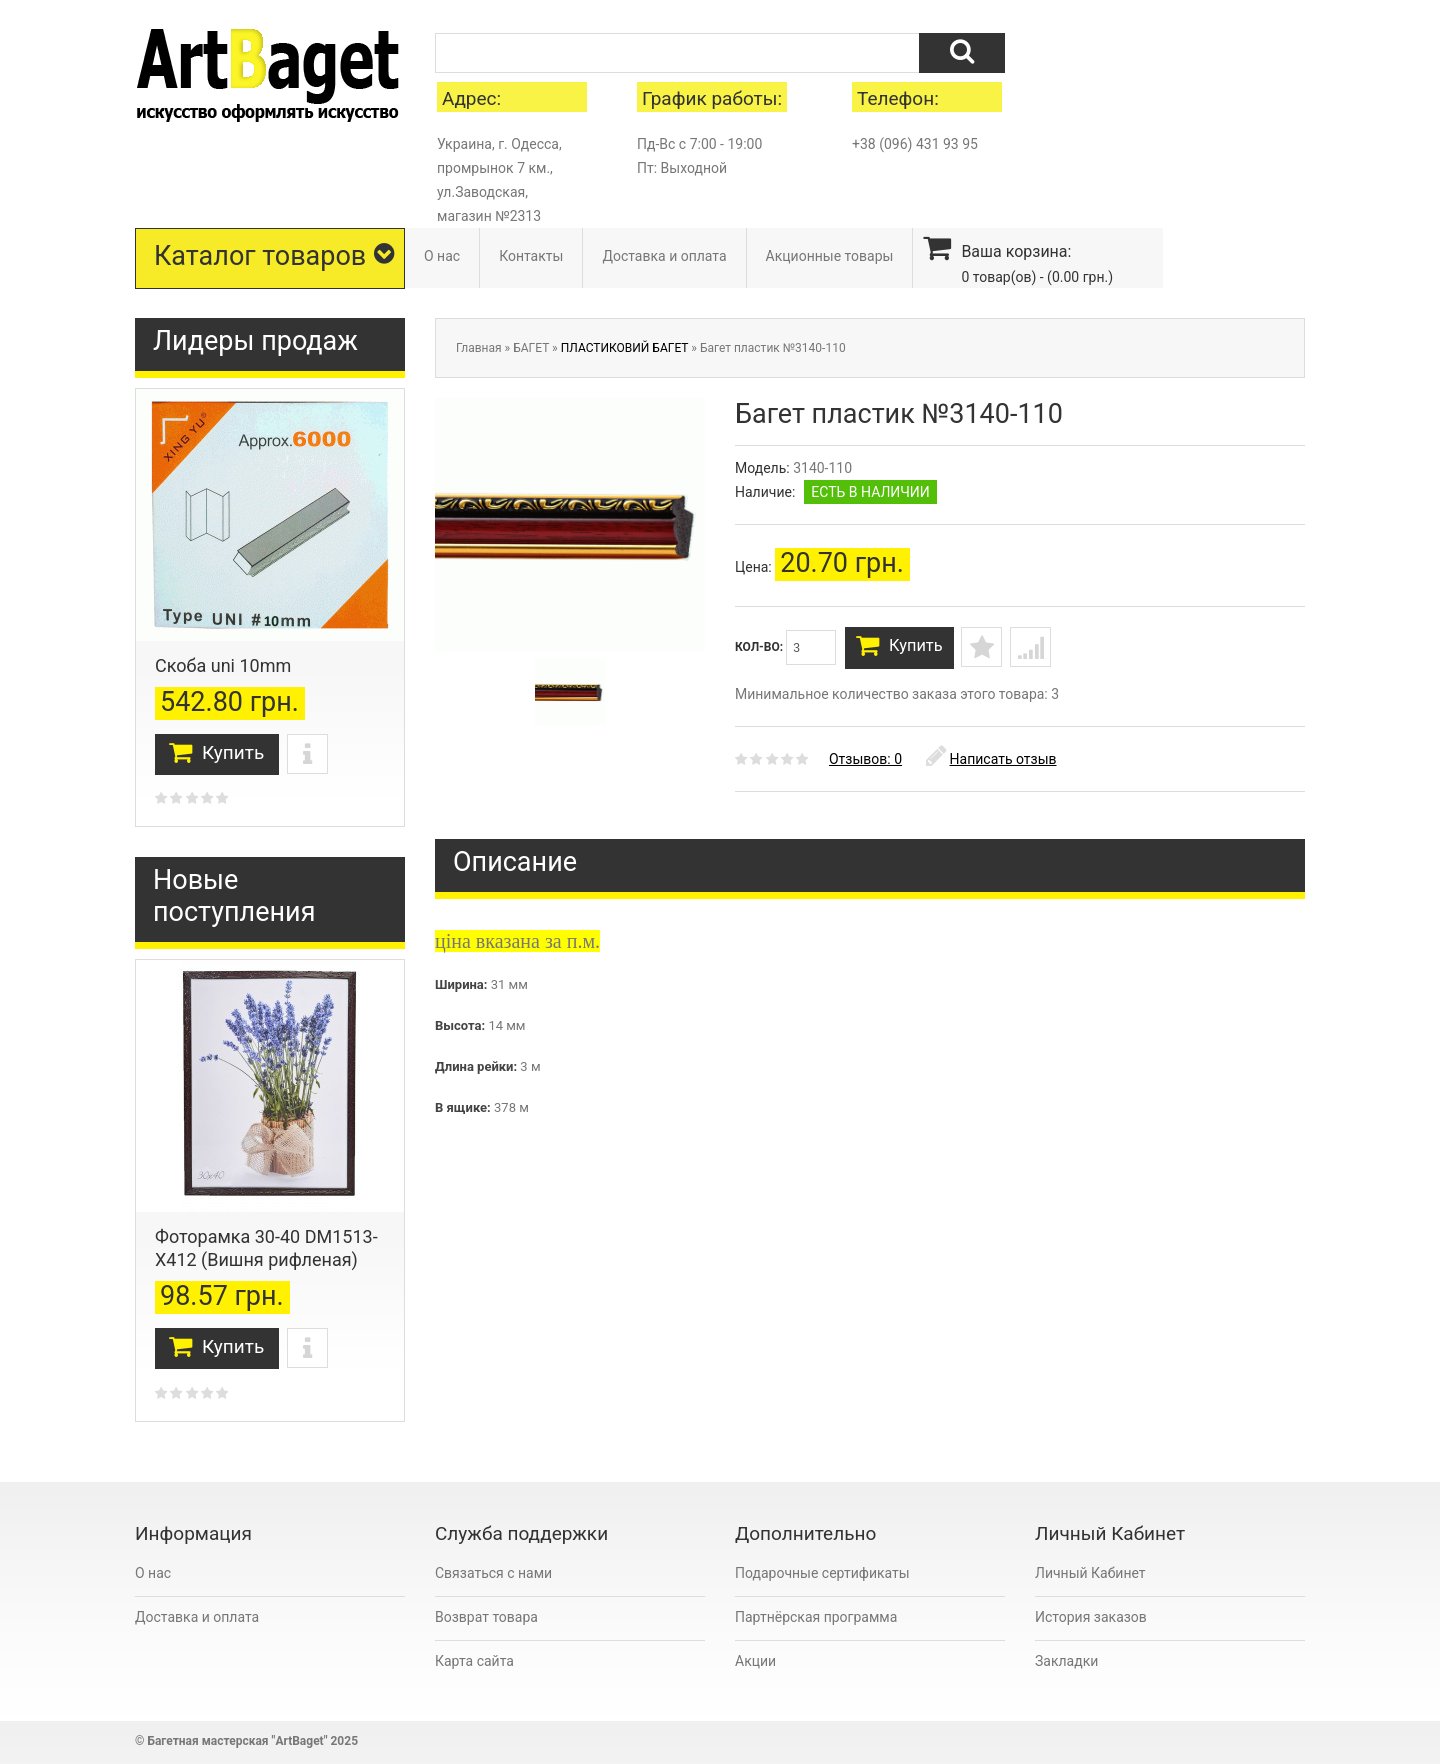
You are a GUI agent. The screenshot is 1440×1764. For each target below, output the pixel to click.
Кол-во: (785, 647)
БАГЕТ (531, 348)
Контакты (531, 256)
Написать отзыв (991, 765)
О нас (442, 256)
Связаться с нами (493, 1573)
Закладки (1066, 1661)
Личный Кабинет (1090, 1573)
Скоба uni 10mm (223, 665)
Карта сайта (474, 1661)
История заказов (1091, 1617)
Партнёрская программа (816, 1617)
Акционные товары (830, 256)
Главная (479, 348)
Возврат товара (486, 1617)
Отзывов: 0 (865, 765)
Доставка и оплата (664, 256)
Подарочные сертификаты (822, 1573)
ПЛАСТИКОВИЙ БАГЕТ (625, 348)
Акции (755, 1661)
